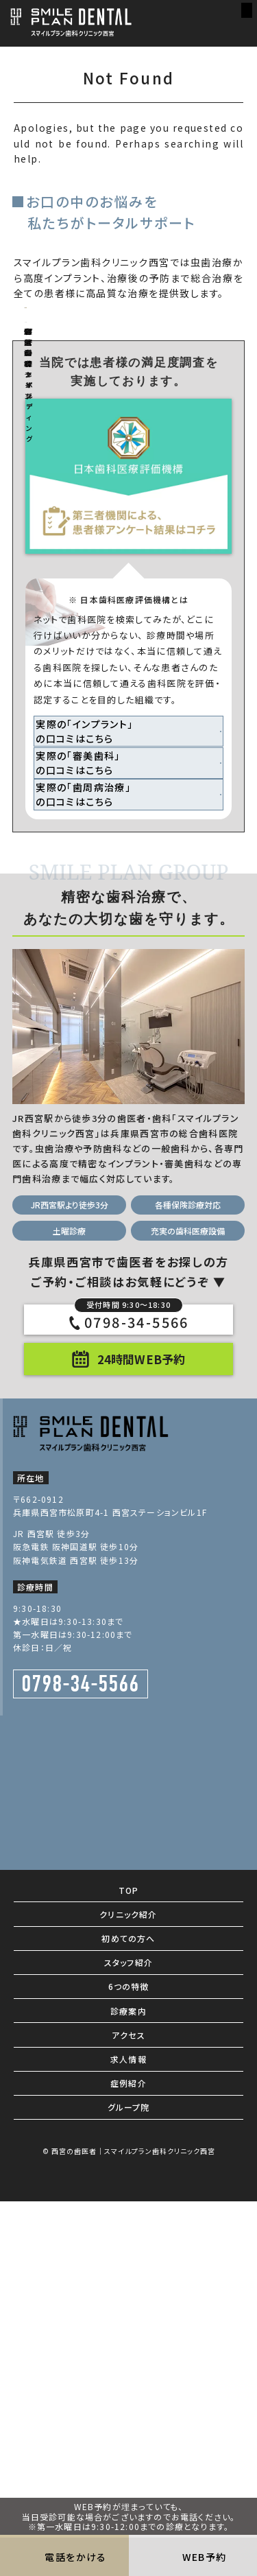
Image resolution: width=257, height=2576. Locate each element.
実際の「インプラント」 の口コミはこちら (99, 1027)
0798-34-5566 (131, 1655)
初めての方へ (128, 2272)
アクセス (128, 2368)
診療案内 (128, 2344)
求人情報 (128, 2393)
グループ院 (129, 2441)
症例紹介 (128, 2417)
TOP (129, 2223)
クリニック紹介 (128, 2247)
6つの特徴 (128, 2320)
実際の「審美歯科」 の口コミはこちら (93, 1073)
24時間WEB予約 (141, 1693)
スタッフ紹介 (128, 2296)
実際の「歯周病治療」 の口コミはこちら (98, 1118)
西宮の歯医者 (74, 2484)
